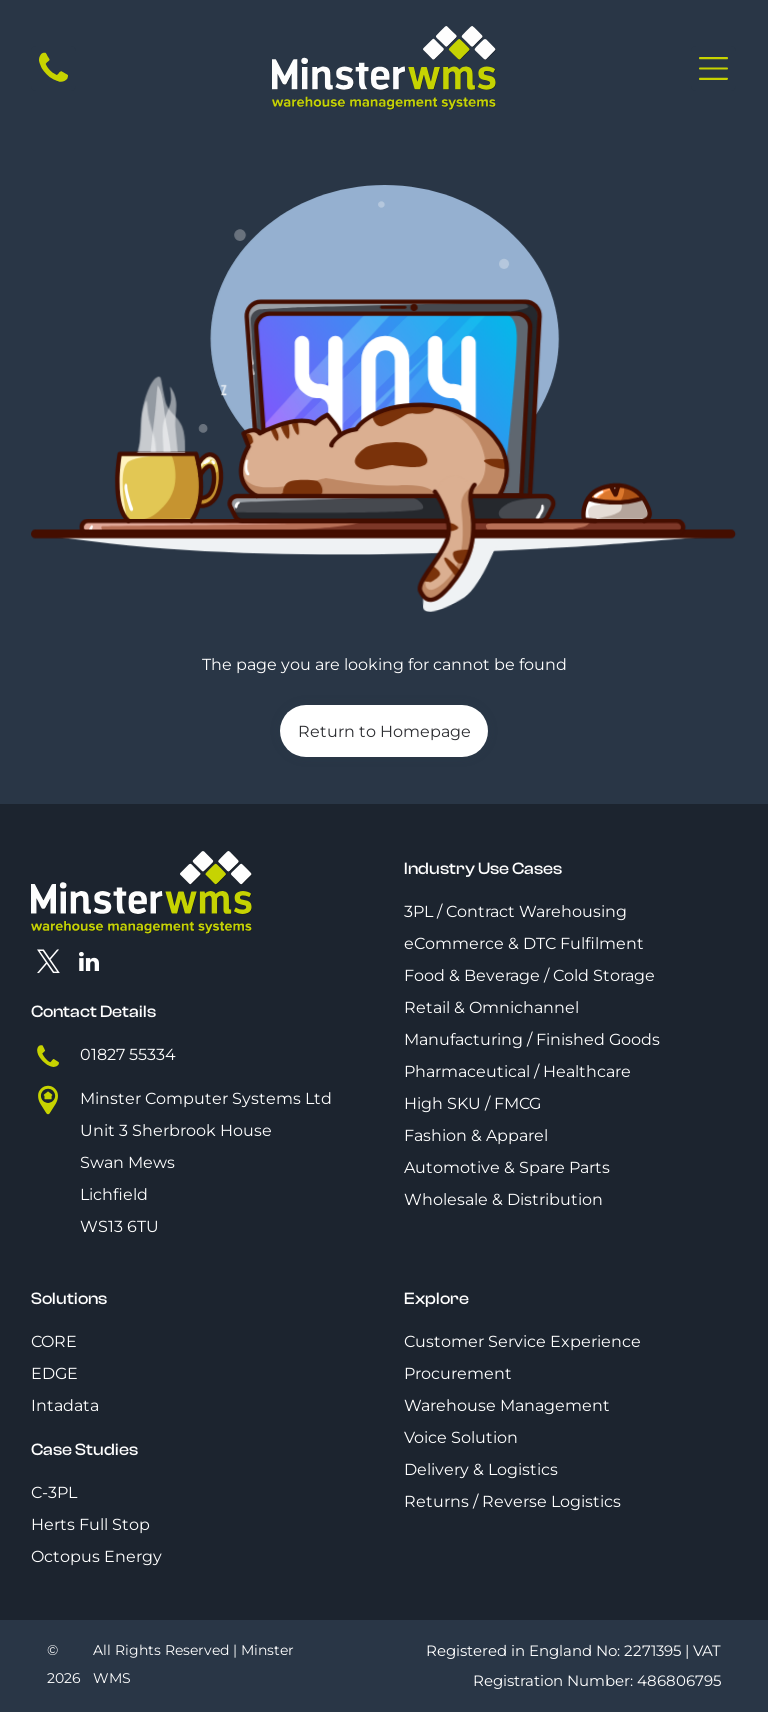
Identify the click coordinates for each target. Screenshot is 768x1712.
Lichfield (114, 1194)
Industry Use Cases (483, 868)
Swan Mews (127, 1162)
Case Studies (84, 1449)
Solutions (69, 1298)
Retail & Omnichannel (491, 1007)
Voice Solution (461, 1437)
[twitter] (48, 964)
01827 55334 (128, 1054)
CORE (54, 1341)
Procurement (458, 1373)
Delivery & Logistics (481, 1469)
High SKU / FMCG (472, 1103)
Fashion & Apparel (476, 1135)
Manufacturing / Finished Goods (532, 1039)
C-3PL (54, 1492)
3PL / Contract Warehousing (515, 911)
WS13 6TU (119, 1226)
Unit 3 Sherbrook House (176, 1130)
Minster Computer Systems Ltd (206, 1098)
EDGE (54, 1373)
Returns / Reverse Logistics (512, 1501)
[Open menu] (713, 68)
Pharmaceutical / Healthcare (517, 1071)
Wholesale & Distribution (503, 1199)
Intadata (65, 1405)
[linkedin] (88, 964)
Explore (436, 1298)
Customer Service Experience (522, 1341)
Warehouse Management (507, 1405)
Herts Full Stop (90, 1524)
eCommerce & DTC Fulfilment (524, 943)
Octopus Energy (96, 1556)
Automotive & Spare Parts (507, 1167)
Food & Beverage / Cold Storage (529, 975)
